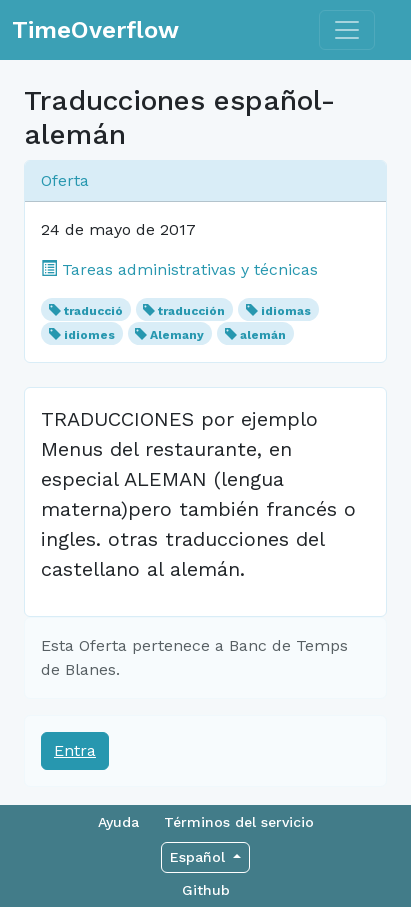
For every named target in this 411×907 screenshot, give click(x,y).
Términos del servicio (239, 822)
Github (206, 890)
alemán (263, 335)
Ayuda (118, 822)
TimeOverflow (95, 30)
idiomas (286, 311)
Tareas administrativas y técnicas (179, 269)
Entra (75, 750)
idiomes (89, 335)
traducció (93, 311)
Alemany (177, 335)
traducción (191, 311)
